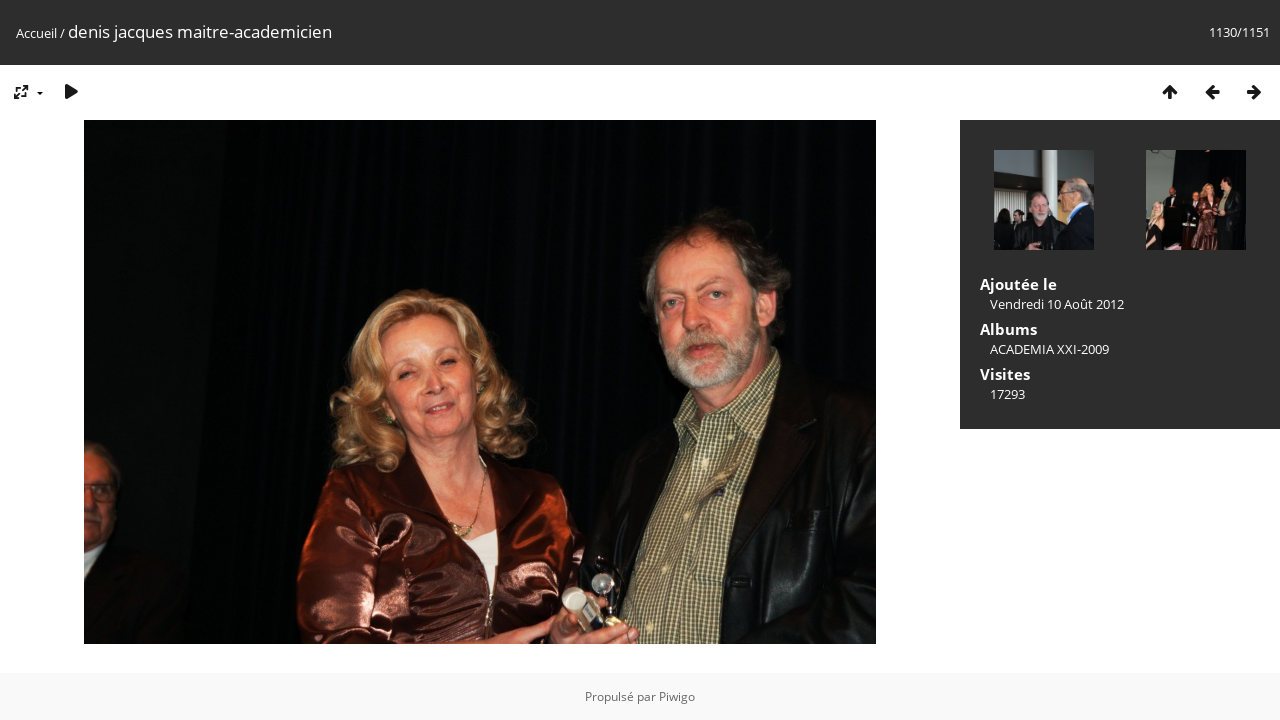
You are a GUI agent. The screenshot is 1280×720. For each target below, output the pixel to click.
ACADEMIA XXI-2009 (1049, 349)
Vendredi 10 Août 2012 (1057, 304)
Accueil (36, 33)
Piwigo (677, 696)
